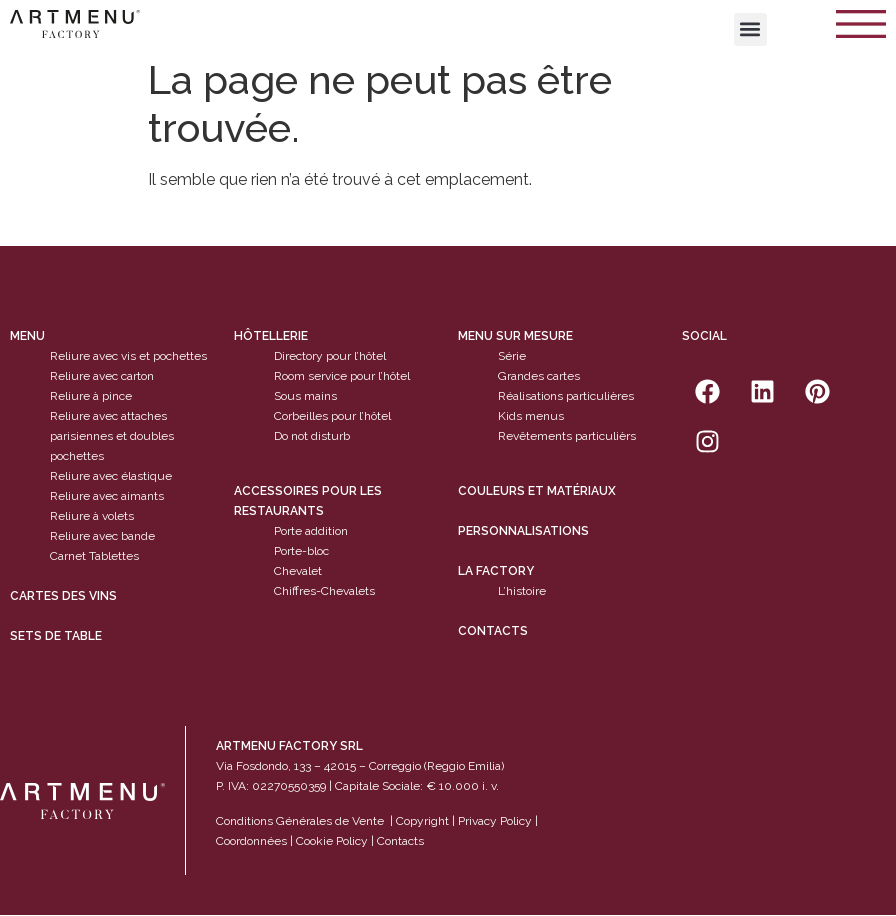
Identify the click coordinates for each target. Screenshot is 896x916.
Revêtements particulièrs (567, 437)
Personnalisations (523, 531)
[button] (750, 29)
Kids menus (531, 417)
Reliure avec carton (102, 377)
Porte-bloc (301, 551)
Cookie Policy (332, 841)
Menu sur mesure (515, 337)
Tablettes (114, 557)
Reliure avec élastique (111, 477)
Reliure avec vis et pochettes (128, 357)
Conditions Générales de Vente (300, 821)
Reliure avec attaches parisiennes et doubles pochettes (112, 437)
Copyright (422, 821)
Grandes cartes (539, 377)
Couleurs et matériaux (537, 491)
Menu (27, 337)
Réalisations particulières (566, 397)
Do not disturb (312, 437)
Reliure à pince (91, 397)
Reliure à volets (92, 517)
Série (512, 357)
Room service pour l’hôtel (342, 377)
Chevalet (298, 571)
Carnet (68, 557)
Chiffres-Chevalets (324, 591)
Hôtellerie (271, 337)
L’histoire (522, 591)
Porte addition (311, 531)
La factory (496, 571)
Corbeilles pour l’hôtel (332, 417)
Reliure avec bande (102, 537)
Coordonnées (251, 841)
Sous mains (305, 397)
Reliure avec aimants (107, 497)
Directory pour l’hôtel (330, 357)
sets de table (56, 637)
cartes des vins (63, 597)
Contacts (493, 631)
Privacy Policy (495, 821)
